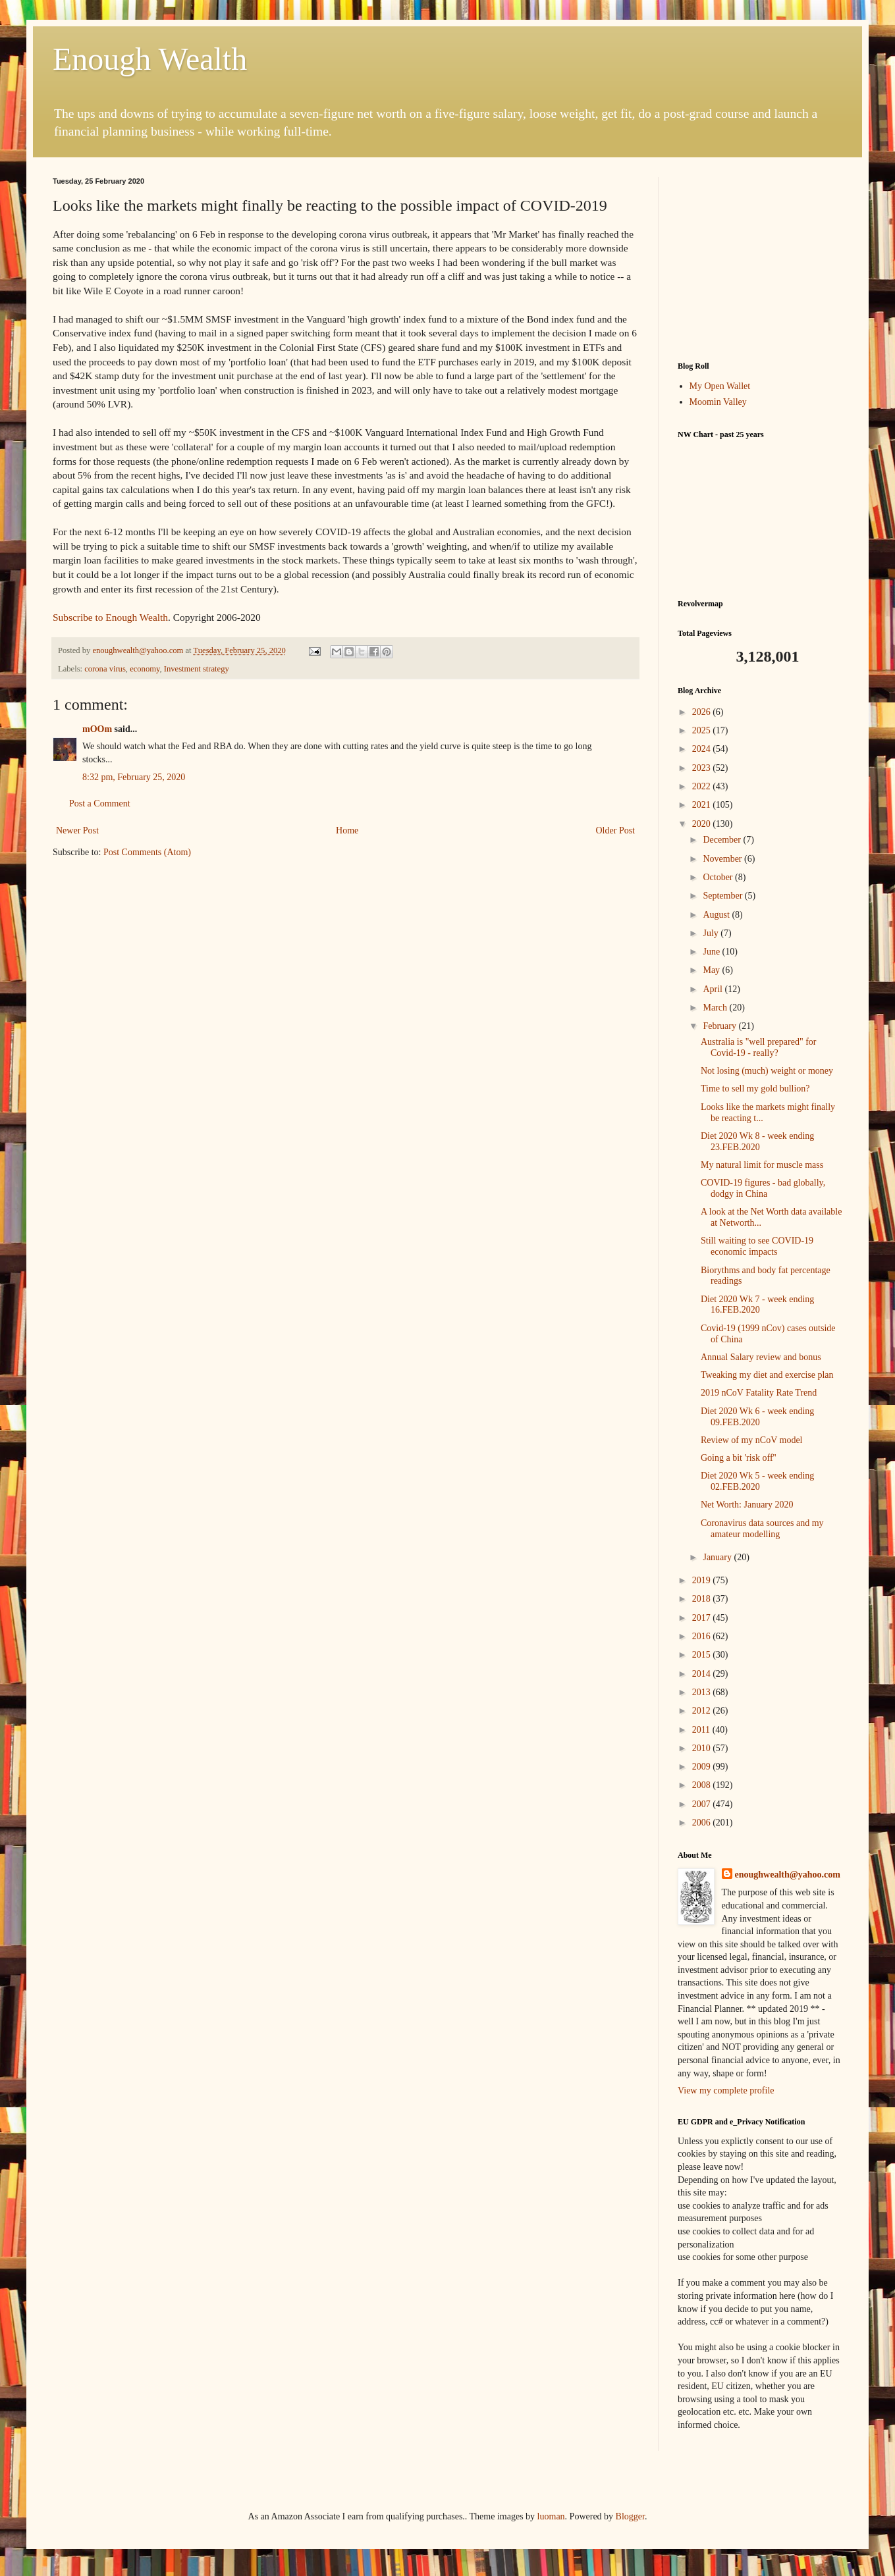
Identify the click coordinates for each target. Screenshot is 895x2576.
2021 (702, 805)
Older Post (616, 830)
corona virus (105, 668)
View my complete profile (726, 2090)
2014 (702, 1674)
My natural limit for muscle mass (762, 1165)
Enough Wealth (150, 58)
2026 (702, 712)
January (718, 1557)
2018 (702, 1599)
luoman (551, 2516)
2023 (702, 768)
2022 (702, 786)
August (717, 915)
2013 (702, 1692)
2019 (702, 1580)
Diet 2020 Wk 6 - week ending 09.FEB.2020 (757, 1416)
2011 (702, 1730)
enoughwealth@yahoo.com (787, 1874)
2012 (702, 1711)
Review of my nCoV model (752, 1440)
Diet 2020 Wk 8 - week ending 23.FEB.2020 (757, 1141)
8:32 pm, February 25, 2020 (133, 777)
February (720, 1026)
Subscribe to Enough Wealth (110, 617)
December (723, 840)
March (716, 1007)
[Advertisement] (760, 259)
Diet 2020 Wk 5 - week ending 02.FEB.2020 (757, 1481)
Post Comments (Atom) (147, 852)
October (719, 877)
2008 (702, 1785)
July (711, 933)
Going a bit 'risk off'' (738, 1458)
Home (347, 830)
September (723, 896)
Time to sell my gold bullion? (755, 1088)
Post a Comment (99, 803)
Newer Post (77, 830)
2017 (702, 1618)
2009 (702, 1767)
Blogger (630, 2516)
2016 (702, 1636)
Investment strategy (196, 668)
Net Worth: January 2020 (747, 1505)
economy (144, 668)
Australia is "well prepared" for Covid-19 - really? (758, 1047)
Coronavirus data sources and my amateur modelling (762, 1528)
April (713, 989)
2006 (702, 1822)
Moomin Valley (718, 402)
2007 (702, 1804)
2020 (702, 824)
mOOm (97, 729)
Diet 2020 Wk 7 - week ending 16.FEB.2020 (757, 1304)
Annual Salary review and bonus (761, 1357)
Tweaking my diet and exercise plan (767, 1375)
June (712, 952)
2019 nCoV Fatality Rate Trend (759, 1393)
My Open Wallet (720, 386)
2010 (702, 1748)
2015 (702, 1655)
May (712, 970)
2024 (702, 749)
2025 (702, 730)
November (723, 859)
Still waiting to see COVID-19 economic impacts (757, 1246)
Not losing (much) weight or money (767, 1071)
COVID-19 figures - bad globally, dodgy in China (763, 1188)
